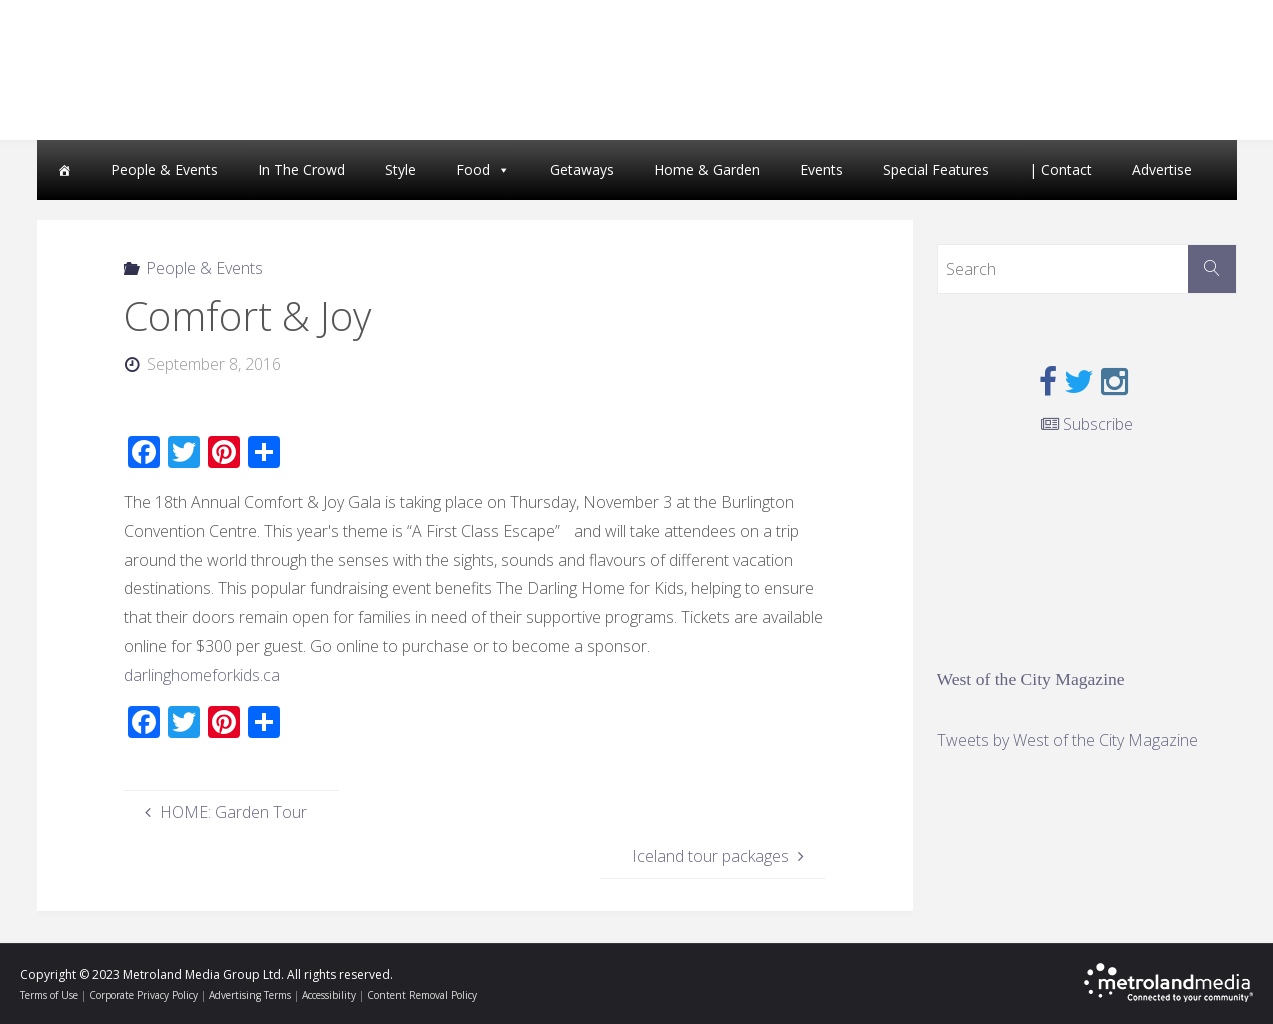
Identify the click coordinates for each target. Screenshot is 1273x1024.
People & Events (164, 169)
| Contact (1060, 169)
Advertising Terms (250, 995)
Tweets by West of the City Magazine (1067, 740)
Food (473, 169)
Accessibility (329, 995)
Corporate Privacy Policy (143, 995)
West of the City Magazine (1031, 679)
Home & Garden (707, 169)
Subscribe (1087, 424)
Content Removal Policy (422, 995)
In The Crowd (301, 169)
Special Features (936, 169)
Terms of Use (49, 995)
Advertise (1162, 169)
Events (821, 169)
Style (400, 169)
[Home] (64, 170)
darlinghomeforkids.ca (202, 675)
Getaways (582, 169)
